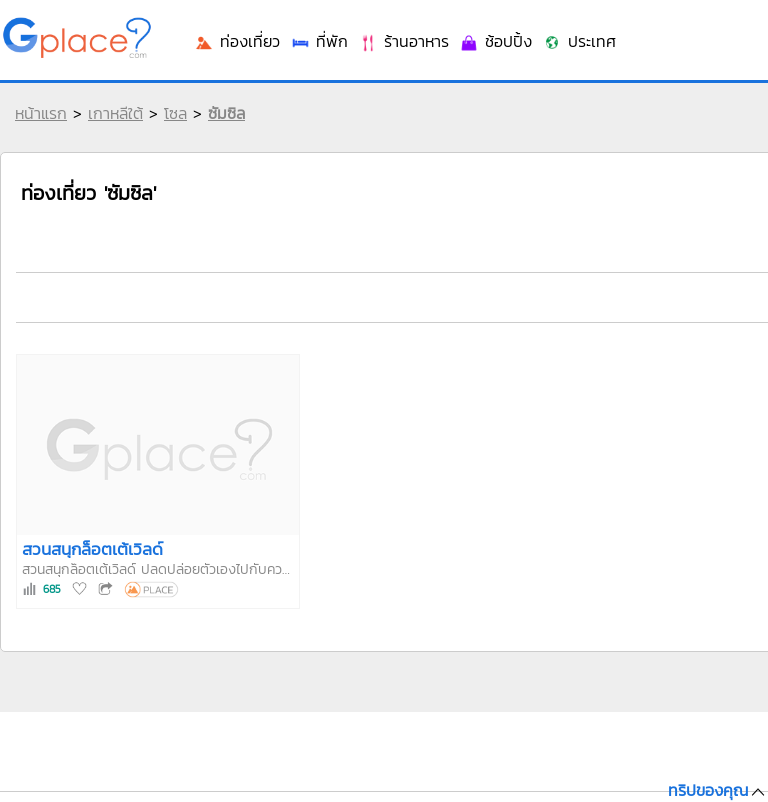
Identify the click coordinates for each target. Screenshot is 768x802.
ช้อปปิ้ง (495, 41)
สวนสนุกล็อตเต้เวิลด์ (92, 549)
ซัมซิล (226, 113)
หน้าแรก (41, 113)
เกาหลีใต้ (115, 113)
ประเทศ (579, 41)
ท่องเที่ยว (237, 41)
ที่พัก (319, 41)
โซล (175, 113)
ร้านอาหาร (403, 41)
